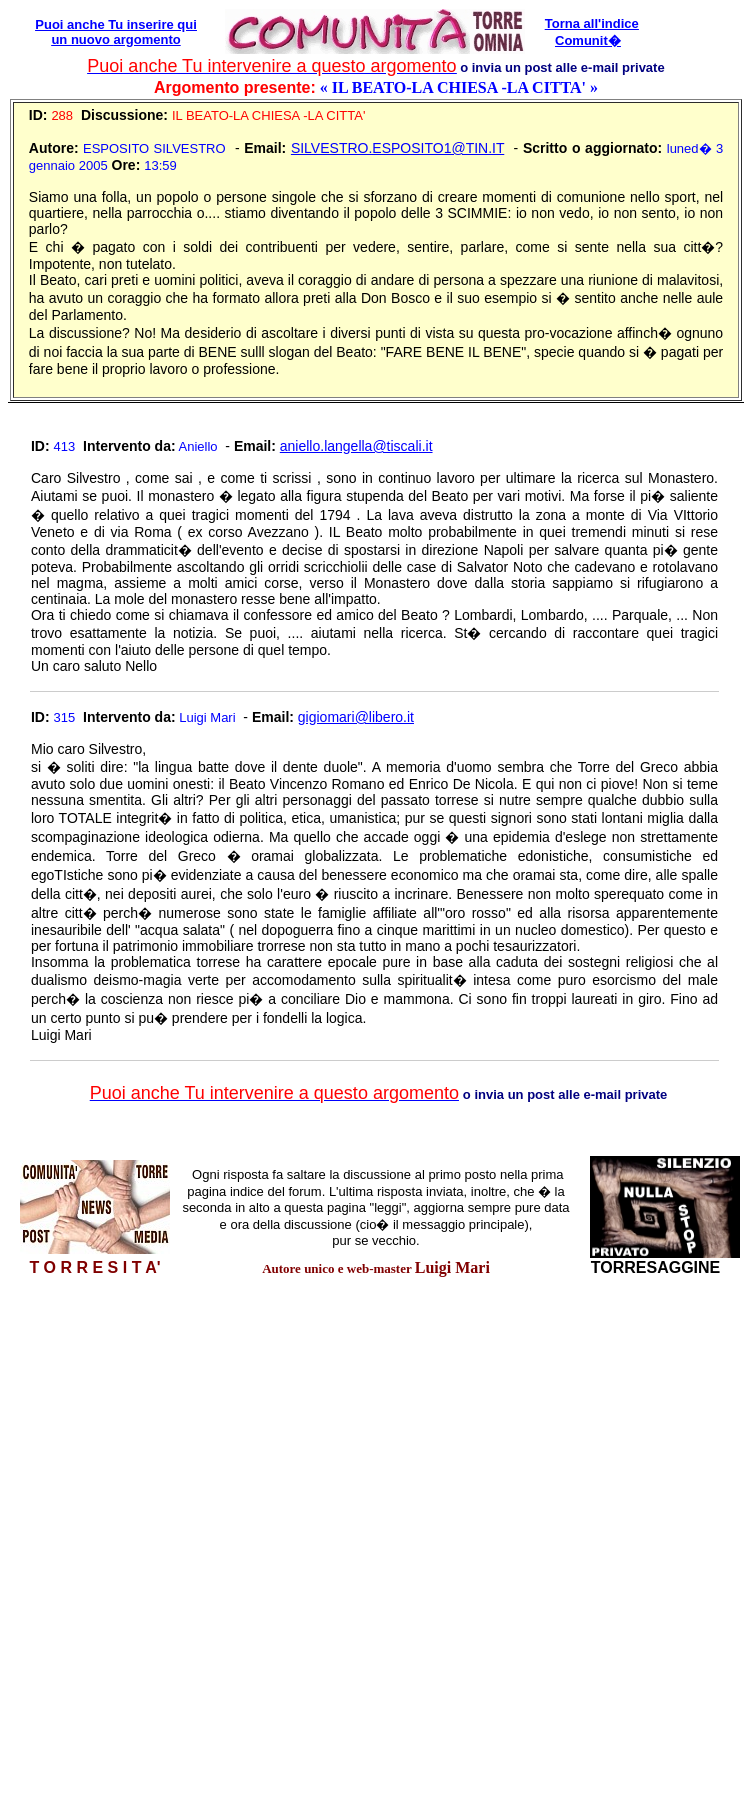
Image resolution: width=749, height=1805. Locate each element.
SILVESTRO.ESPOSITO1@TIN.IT (397, 148)
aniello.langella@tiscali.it (356, 446)
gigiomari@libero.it (356, 717)
